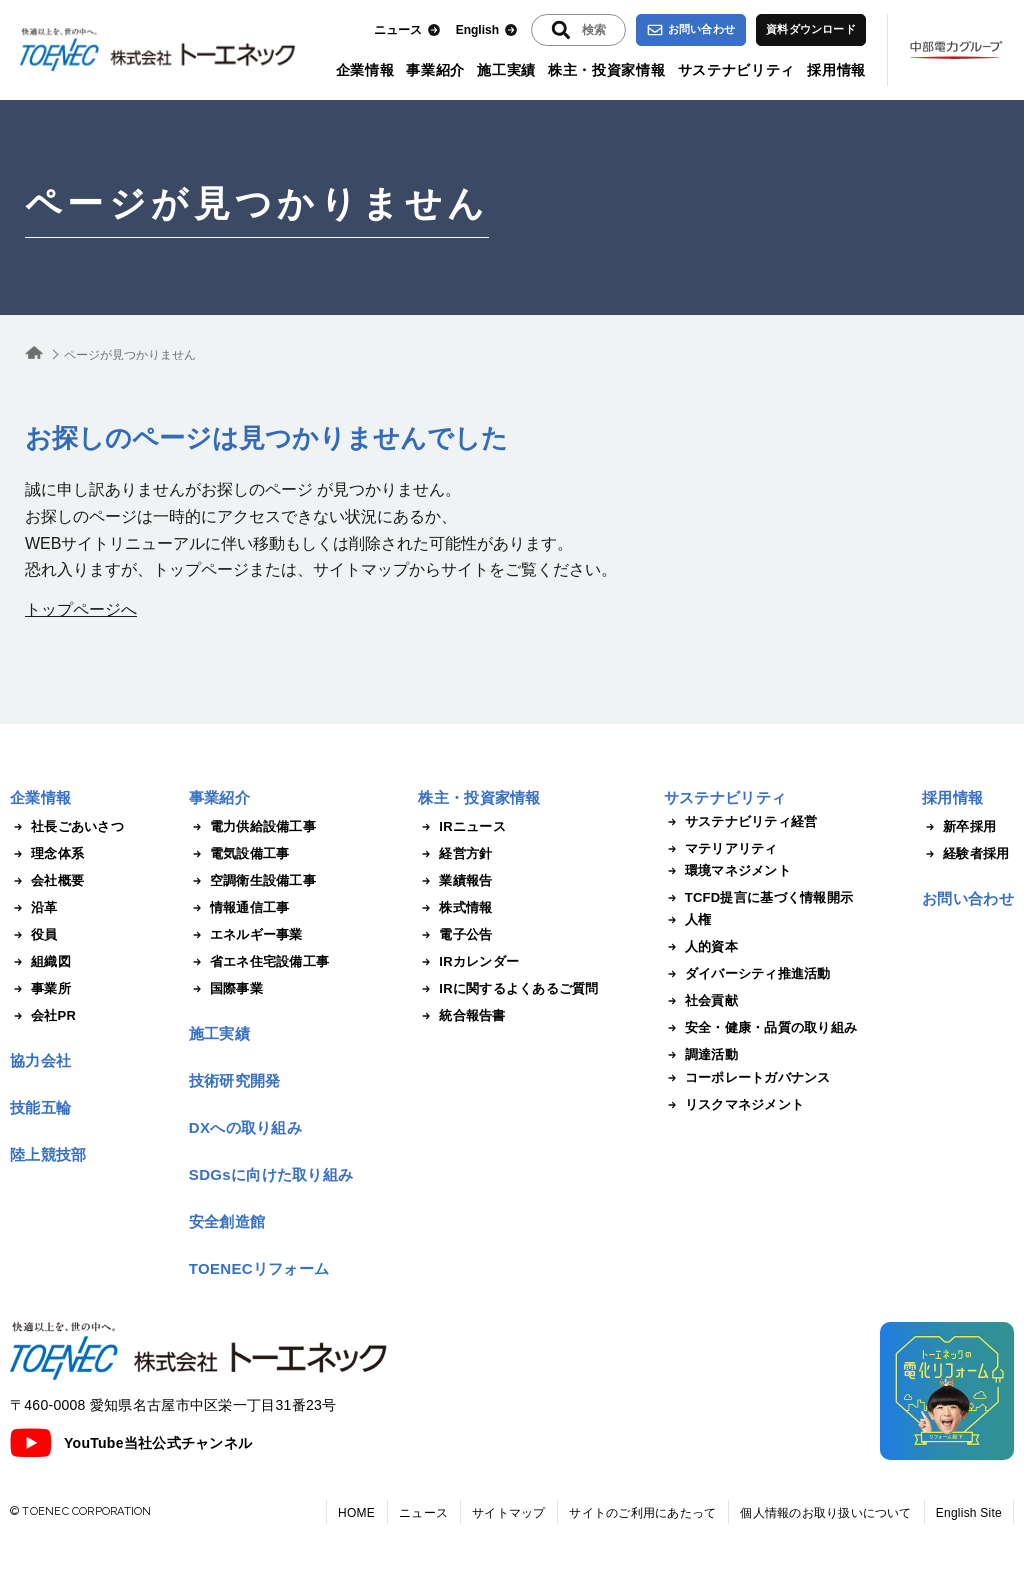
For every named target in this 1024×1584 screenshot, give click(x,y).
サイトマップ (508, 1513)
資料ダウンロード (811, 29)
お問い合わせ (691, 30)
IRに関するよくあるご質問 (508, 989)
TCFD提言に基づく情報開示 (758, 898)
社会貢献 (701, 1001)
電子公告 (455, 935)
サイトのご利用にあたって (642, 1513)
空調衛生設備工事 (252, 881)
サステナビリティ (737, 70)
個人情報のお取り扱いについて (825, 1513)
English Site (969, 1513)
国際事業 (226, 989)
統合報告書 (461, 1016)
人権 (688, 920)
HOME (356, 1513)
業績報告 (455, 881)
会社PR (43, 1016)
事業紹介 (435, 70)
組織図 (40, 962)
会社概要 (47, 881)
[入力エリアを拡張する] (578, 30)
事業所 (40, 989)
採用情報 (836, 70)
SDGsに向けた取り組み (271, 1174)
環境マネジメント (727, 871)
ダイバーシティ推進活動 (747, 974)
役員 (34, 935)
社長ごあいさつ (67, 827)
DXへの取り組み (245, 1127)
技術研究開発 (235, 1080)
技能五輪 (40, 1107)
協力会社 (40, 1060)
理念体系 (47, 854)
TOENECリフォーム (259, 1268)
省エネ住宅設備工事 (259, 962)
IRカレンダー (468, 962)
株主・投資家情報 (607, 70)
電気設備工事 (239, 854)
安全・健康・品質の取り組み (760, 1028)
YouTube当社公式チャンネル (131, 1443)
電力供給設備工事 (252, 827)
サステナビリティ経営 (741, 822)
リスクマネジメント (734, 1105)
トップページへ (81, 609)
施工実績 (506, 70)
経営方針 (455, 854)
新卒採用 (959, 827)
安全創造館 (227, 1221)
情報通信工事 (239, 908)
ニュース (407, 30)
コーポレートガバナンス (747, 1078)
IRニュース (462, 827)
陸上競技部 (48, 1154)
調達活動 (701, 1055)
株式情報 (455, 908)
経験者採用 (965, 854)
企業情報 (365, 70)
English (487, 30)
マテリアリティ (721, 849)
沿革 (34, 908)
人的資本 (701, 947)
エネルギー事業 (246, 935)
